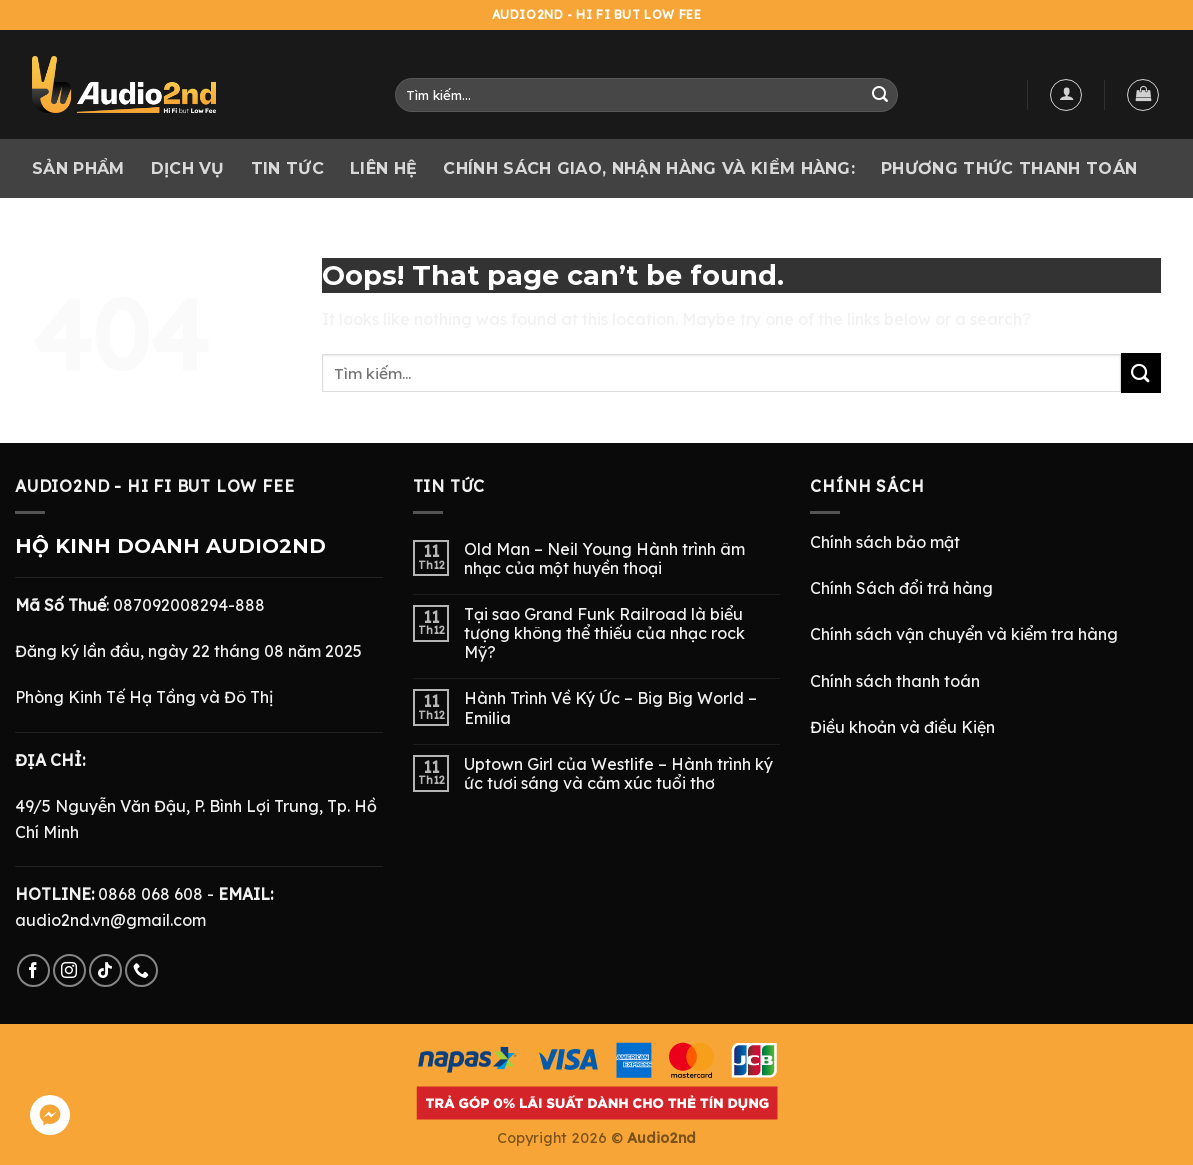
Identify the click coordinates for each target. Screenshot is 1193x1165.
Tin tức (287, 168)
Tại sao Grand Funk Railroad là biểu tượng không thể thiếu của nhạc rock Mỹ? (604, 633)
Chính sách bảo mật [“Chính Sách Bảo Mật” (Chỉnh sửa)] (885, 542)
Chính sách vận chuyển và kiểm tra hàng (964, 634)
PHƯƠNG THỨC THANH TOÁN (1009, 168)
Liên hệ (383, 168)
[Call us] (141, 970)
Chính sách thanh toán (895, 681)
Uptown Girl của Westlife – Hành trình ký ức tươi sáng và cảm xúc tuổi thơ (618, 774)
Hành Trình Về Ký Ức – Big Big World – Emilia (610, 708)
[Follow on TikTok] (105, 970)
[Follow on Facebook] (33, 970)
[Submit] (880, 95)
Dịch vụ (188, 168)
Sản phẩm (78, 168)
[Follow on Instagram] (69, 970)
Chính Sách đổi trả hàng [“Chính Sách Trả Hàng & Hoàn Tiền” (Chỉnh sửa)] (901, 588)
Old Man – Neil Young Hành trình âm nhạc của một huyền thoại (604, 559)
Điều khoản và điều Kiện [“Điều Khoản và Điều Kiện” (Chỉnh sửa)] (902, 727)
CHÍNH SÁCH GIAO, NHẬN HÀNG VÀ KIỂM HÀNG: (649, 168)
